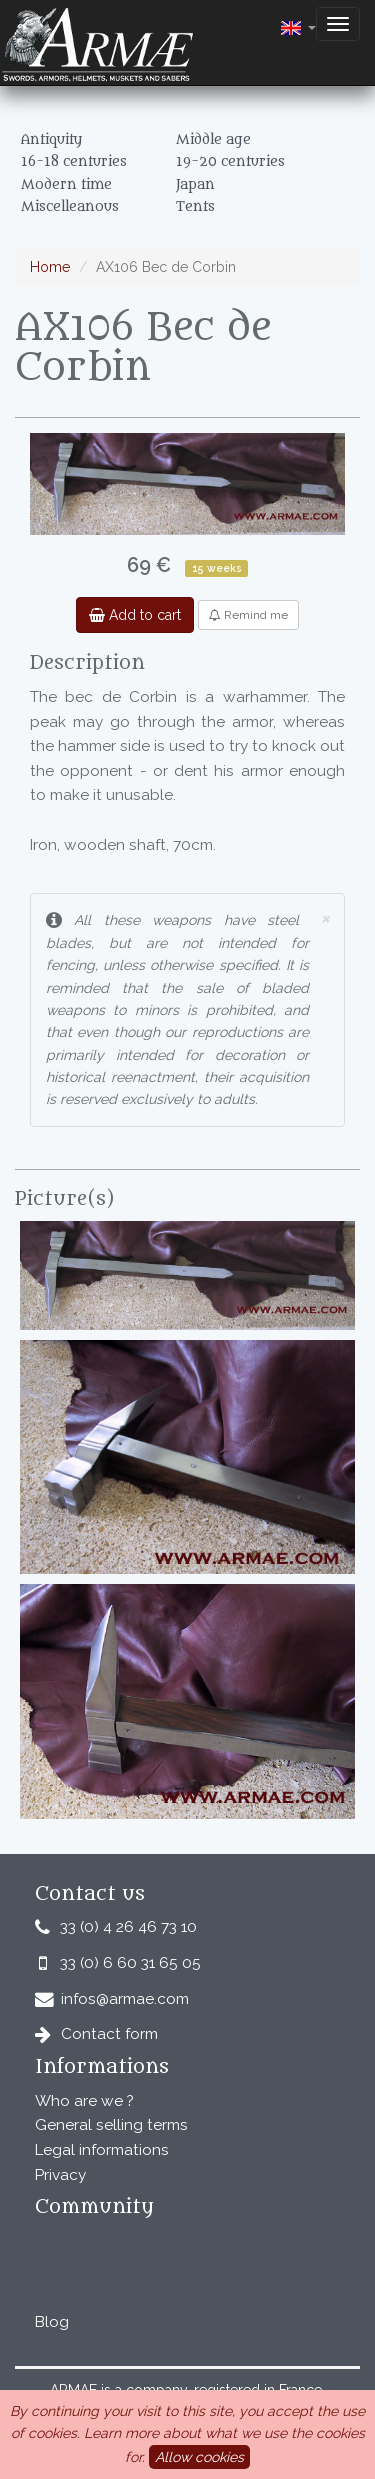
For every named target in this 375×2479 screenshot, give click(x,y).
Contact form (109, 2034)
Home (50, 267)
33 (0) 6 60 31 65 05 (130, 1963)
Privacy (60, 2175)
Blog (52, 2322)
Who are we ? (84, 2101)
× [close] (325, 917)
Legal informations (102, 2150)
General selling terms (111, 2125)
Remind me (248, 615)
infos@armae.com (125, 1999)
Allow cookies (199, 2457)
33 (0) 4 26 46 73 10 (128, 1927)
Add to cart (135, 615)
